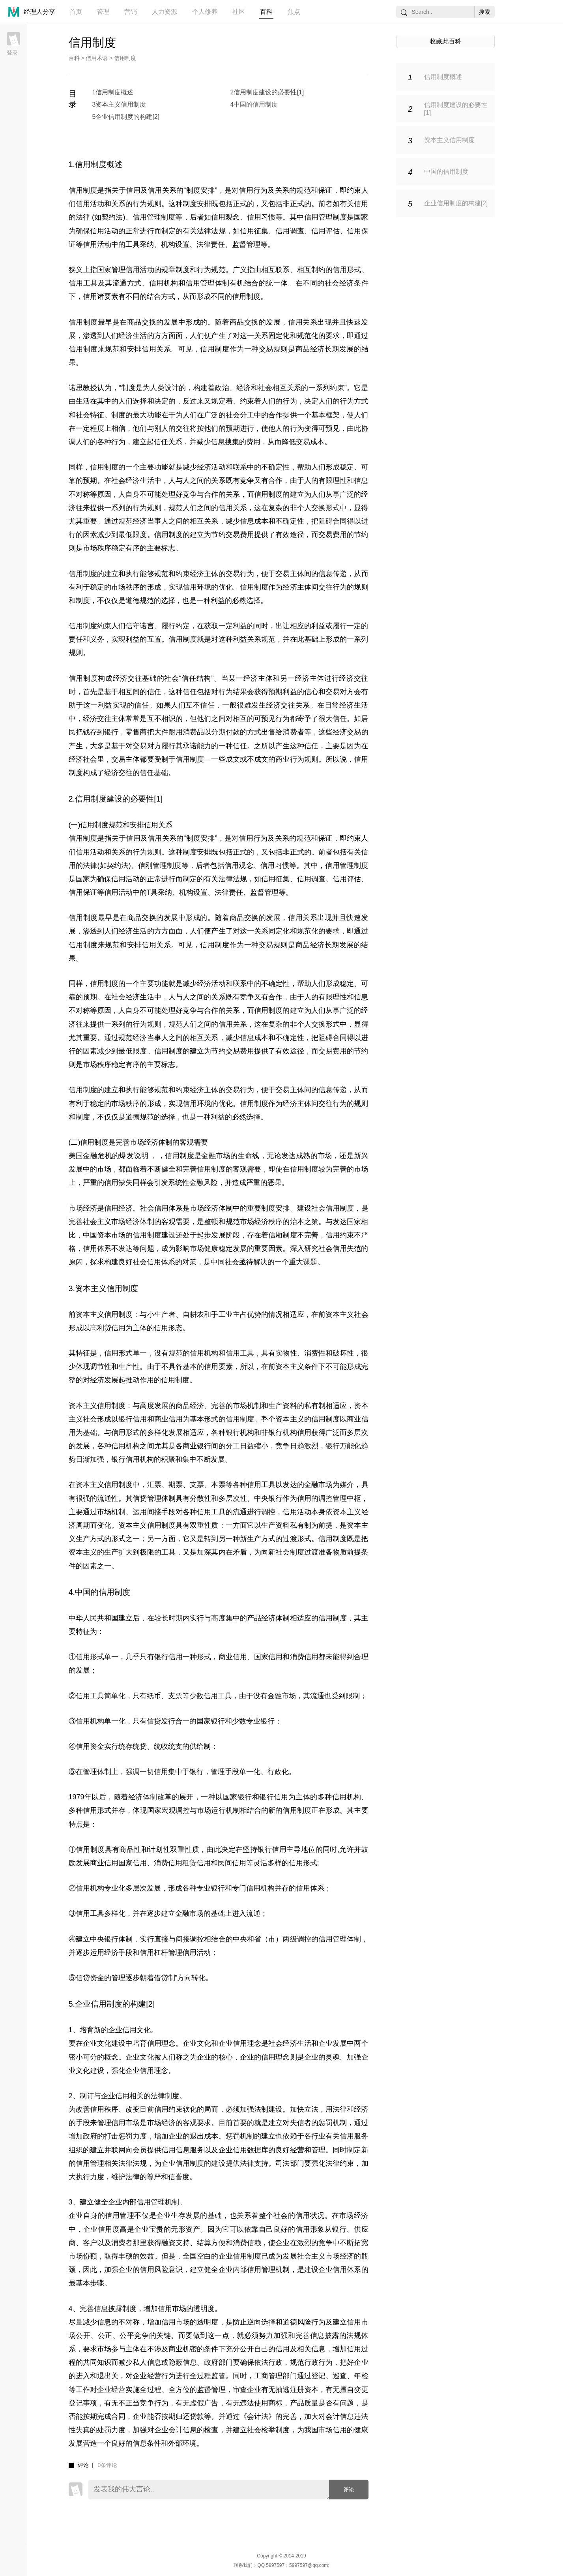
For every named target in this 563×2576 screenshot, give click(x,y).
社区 (238, 11)
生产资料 (282, 1406)
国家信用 (268, 1657)
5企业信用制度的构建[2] (126, 116)
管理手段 (225, 1772)
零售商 (136, 732)
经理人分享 (39, 11)
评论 (348, 2489)
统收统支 (168, 1746)
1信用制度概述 (113, 92)
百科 (266, 11)
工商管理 (268, 2376)
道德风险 (296, 2322)
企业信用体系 (339, 2270)
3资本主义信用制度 (119, 104)
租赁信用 (196, 1863)
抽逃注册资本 (296, 2390)
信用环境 (197, 587)
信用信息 (175, 2150)
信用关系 (233, 1024)
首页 (75, 11)
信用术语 (97, 58)
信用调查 (289, 231)
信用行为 (253, 190)
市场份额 (83, 2256)
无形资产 (185, 2229)
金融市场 (318, 1485)
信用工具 (83, 283)
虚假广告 (204, 2403)
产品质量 (304, 2403)
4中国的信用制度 (254, 104)
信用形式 (347, 270)
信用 (133, 190)
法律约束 (339, 2163)
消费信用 (304, 1657)
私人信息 (147, 2362)
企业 (204, 2057)
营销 (130, 11)
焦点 (294, 11)
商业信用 (168, 1419)
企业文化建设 (104, 2043)
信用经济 (118, 1208)
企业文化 (197, 2043)
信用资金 (90, 1746)
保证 (325, 190)
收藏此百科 (445, 41)
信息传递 (332, 574)
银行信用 (132, 1419)
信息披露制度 (115, 2309)
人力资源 (164, 11)
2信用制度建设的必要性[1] (267, 92)
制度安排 (200, 190)
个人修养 (204, 11)
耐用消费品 (186, 732)
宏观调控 (175, 1810)
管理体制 (97, 1772)
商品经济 (310, 349)
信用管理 (90, 2163)
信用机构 (163, 283)
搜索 (484, 12)
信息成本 (254, 521)
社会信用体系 (161, 1208)
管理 (103, 11)
